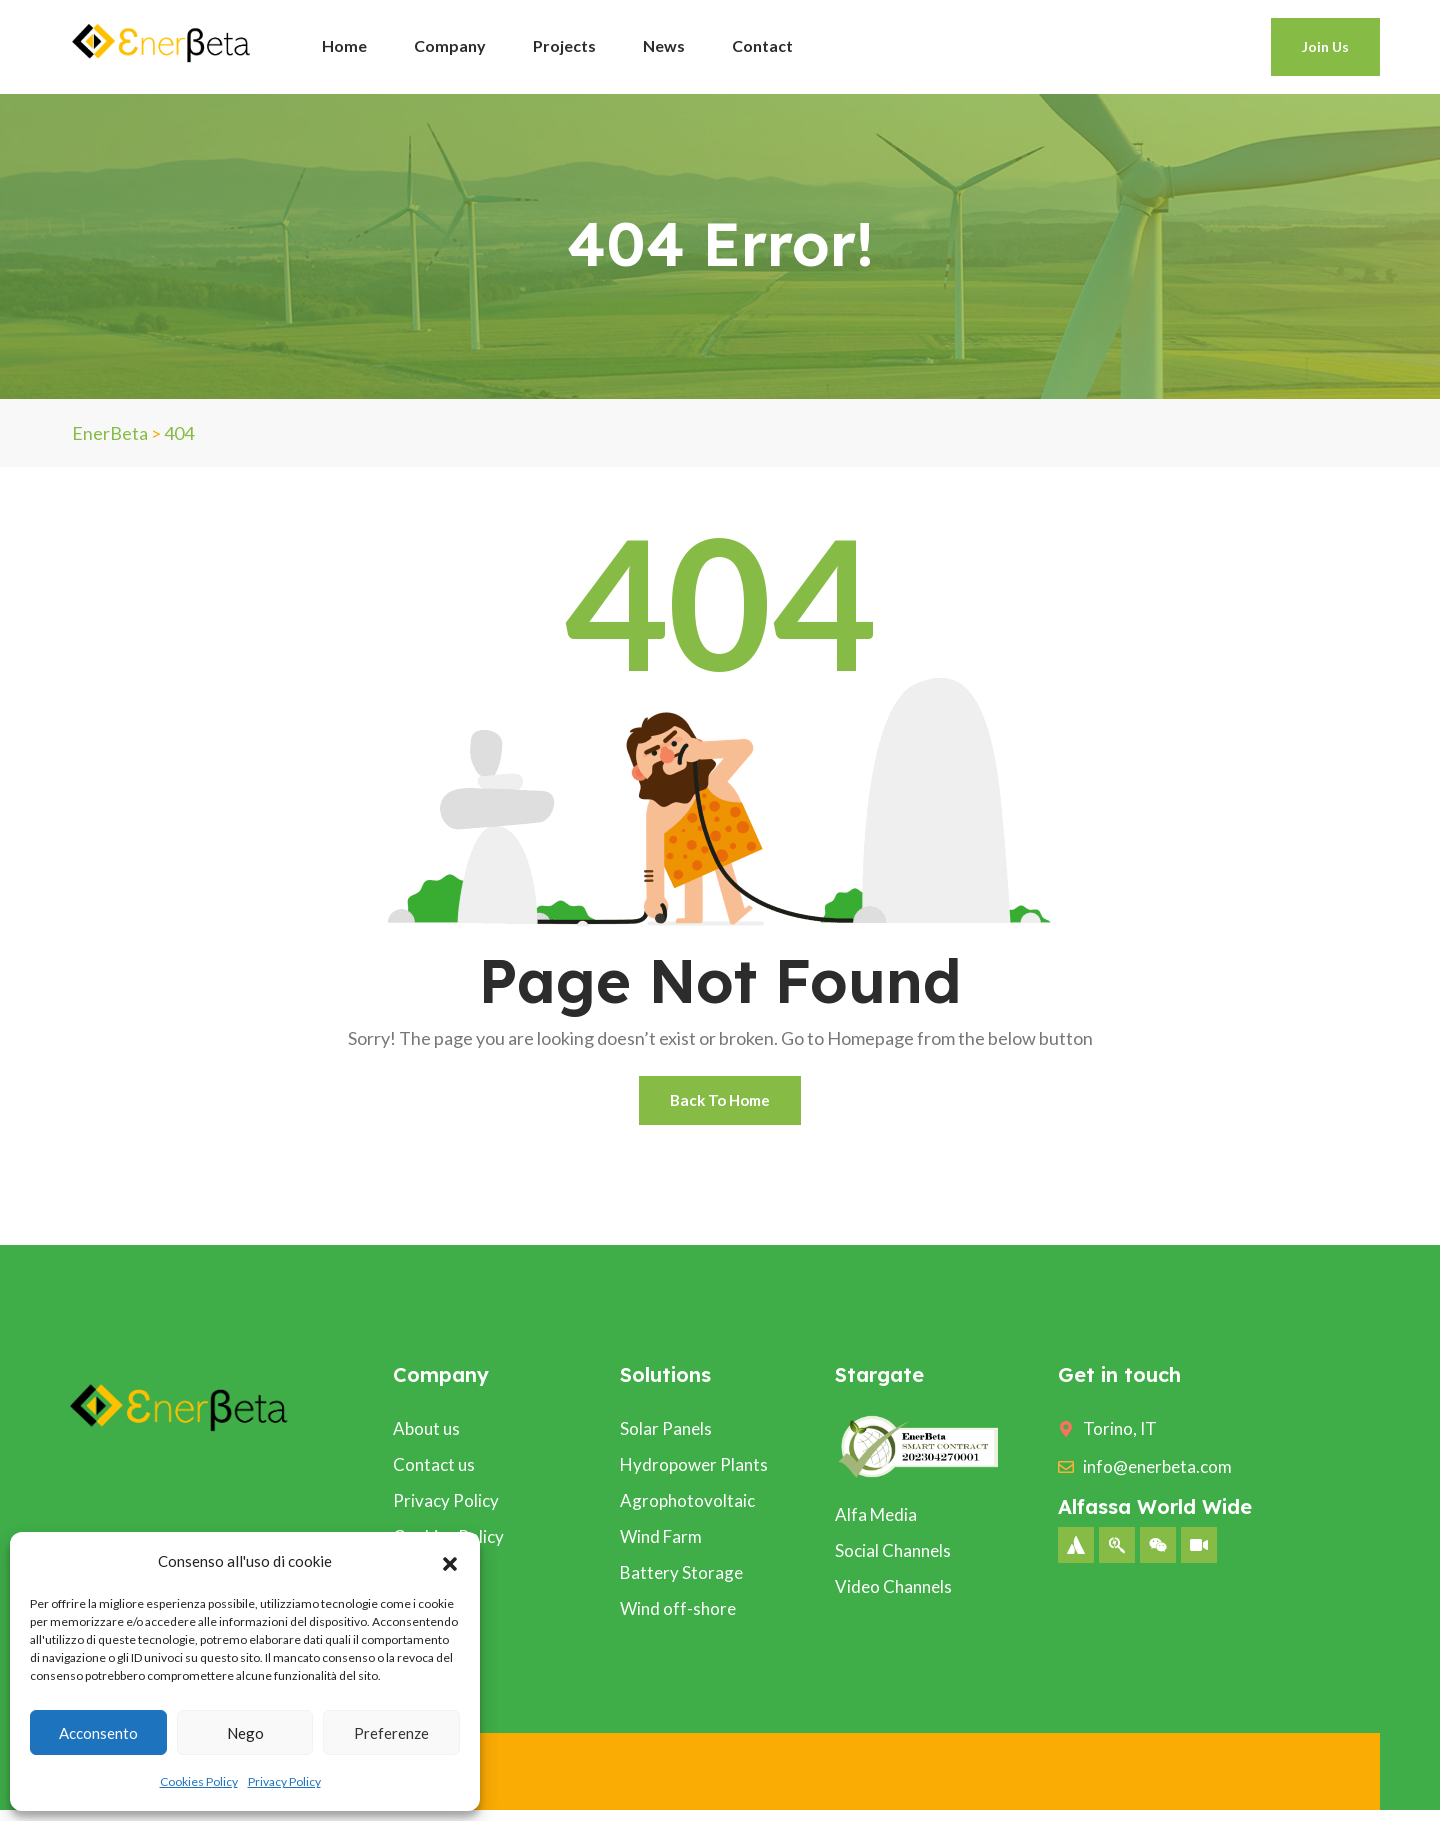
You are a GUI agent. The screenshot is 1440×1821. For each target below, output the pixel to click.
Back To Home (720, 1105)
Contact (762, 45)
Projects (564, 45)
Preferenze (391, 1733)
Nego (245, 1733)
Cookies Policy (199, 1781)
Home (344, 45)
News (664, 45)
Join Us (1325, 46)
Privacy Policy (284, 1781)
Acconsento (98, 1733)
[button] (450, 1561)
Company (450, 45)
